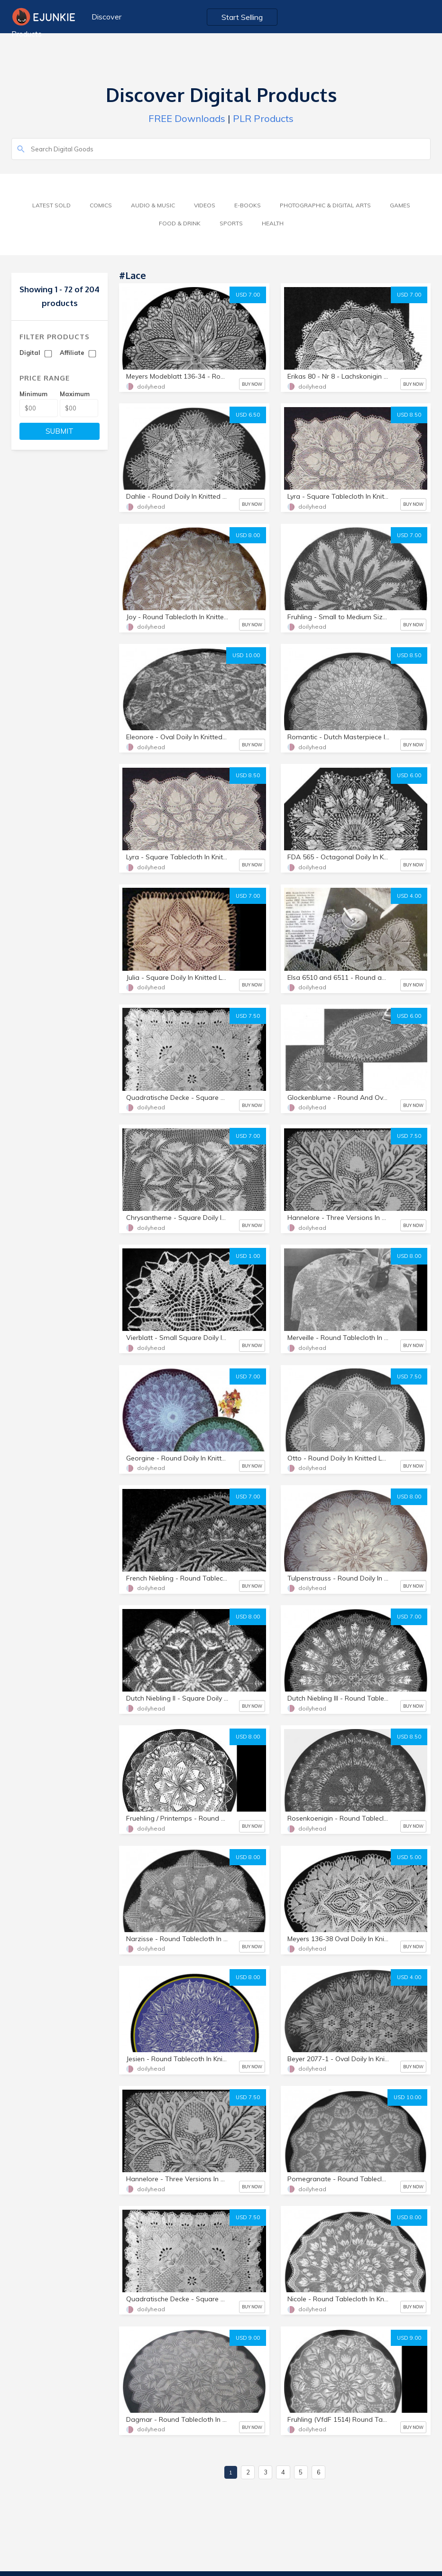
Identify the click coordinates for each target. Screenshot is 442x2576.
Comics (101, 205)
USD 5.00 (409, 1857)
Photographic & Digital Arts (325, 205)
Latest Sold (51, 205)
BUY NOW (252, 384)
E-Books (247, 205)
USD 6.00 (409, 775)
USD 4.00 (409, 896)
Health (273, 223)
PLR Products (263, 118)
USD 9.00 (248, 2337)
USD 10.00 (246, 655)
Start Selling (242, 17)
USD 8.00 (248, 535)
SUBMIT (60, 431)
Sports (231, 223)
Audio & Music (153, 205)
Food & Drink (180, 223)
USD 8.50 (409, 414)
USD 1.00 (248, 1256)
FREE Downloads (186, 118)
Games (400, 205)
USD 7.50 (248, 1016)
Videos (204, 205)
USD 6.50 (248, 414)
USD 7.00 (248, 294)
